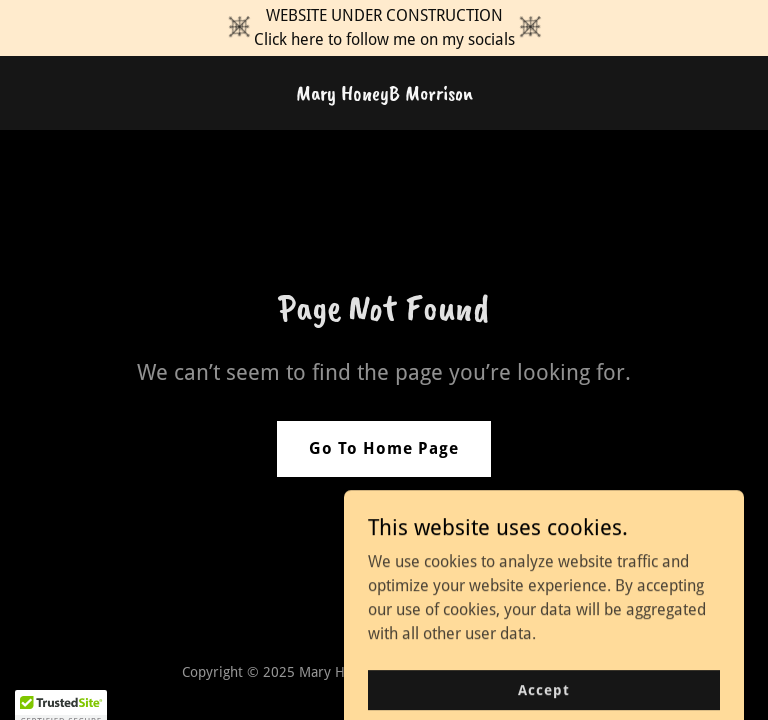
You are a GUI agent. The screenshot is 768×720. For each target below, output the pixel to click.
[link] (384, 94)
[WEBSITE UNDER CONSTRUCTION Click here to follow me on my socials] (384, 28)
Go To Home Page (384, 448)
